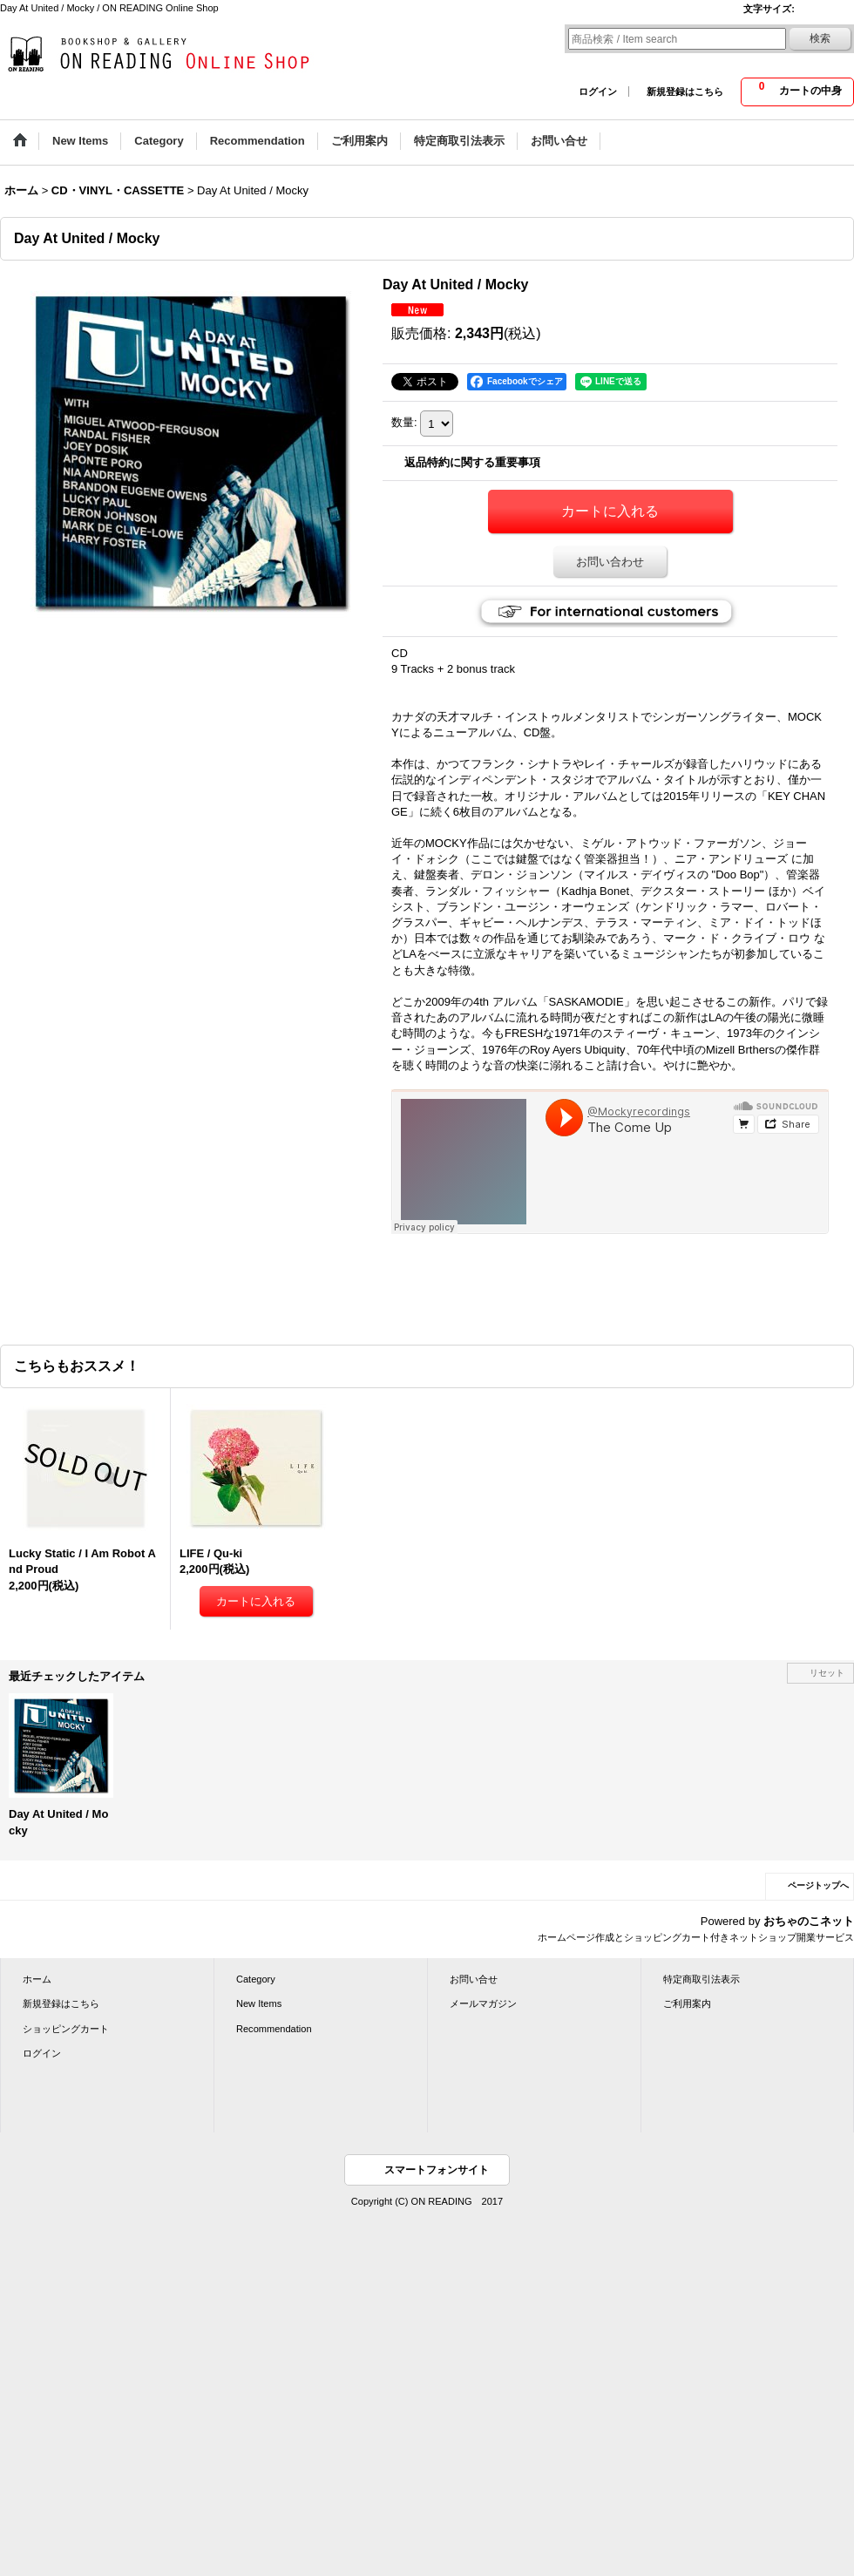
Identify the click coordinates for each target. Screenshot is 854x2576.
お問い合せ (474, 1979)
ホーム (37, 1979)
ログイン (598, 91)
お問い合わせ (610, 561)
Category (255, 1979)
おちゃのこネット (808, 1921)
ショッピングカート (66, 2029)
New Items (258, 2003)
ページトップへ (818, 1885)
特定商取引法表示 (701, 1979)
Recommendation (274, 2029)
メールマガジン (483, 2003)
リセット (827, 1673)
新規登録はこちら (685, 91)
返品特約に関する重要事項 (472, 462)
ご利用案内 (687, 2003)
